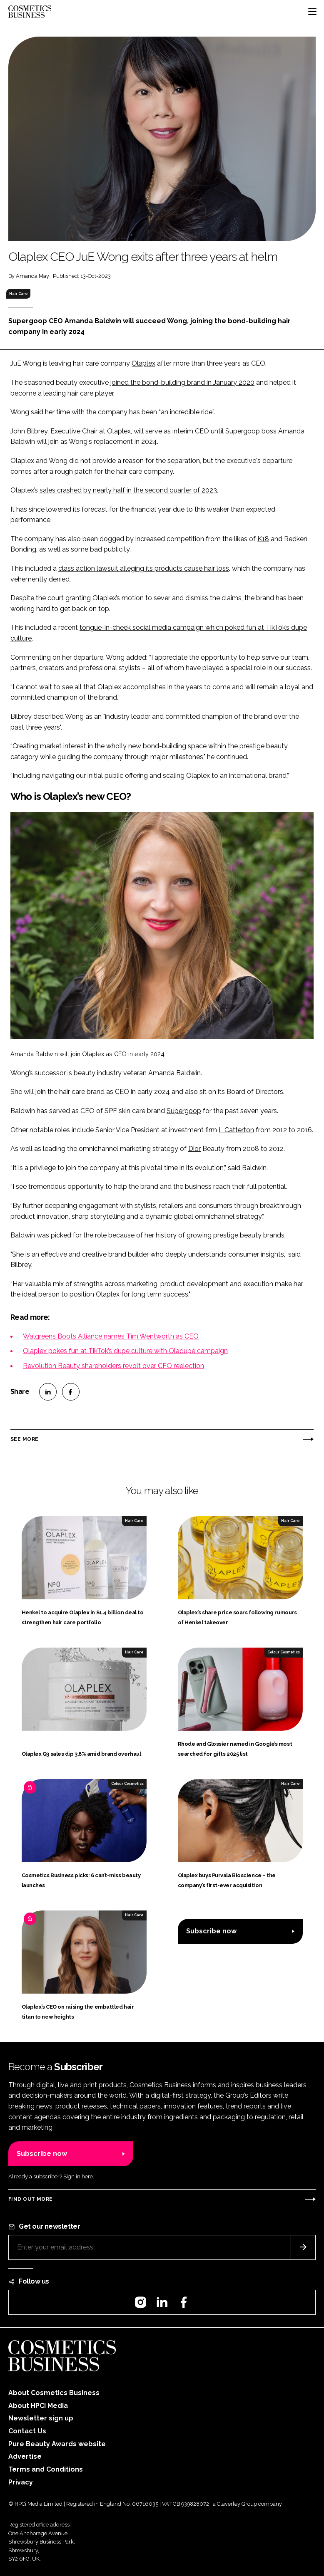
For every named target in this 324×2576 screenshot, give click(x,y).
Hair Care (18, 294)
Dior (194, 1149)
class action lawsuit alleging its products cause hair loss (143, 568)
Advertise (25, 2456)
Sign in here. (78, 2176)
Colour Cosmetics (283, 1652)
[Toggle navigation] (312, 11)
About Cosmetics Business (54, 2393)
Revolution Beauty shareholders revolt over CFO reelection (113, 1366)
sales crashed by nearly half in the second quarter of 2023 (128, 490)
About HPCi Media (38, 2406)
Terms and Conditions (45, 2469)
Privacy (20, 2482)
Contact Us (27, 2431)
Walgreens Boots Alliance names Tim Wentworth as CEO (111, 1336)
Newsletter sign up (40, 2418)
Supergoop (184, 1111)
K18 (263, 539)
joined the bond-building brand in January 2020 (182, 382)
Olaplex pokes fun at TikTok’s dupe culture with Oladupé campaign (125, 1351)
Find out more (30, 2199)
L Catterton (236, 1130)
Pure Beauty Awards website (57, 2444)
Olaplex (143, 363)
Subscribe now (211, 1931)
